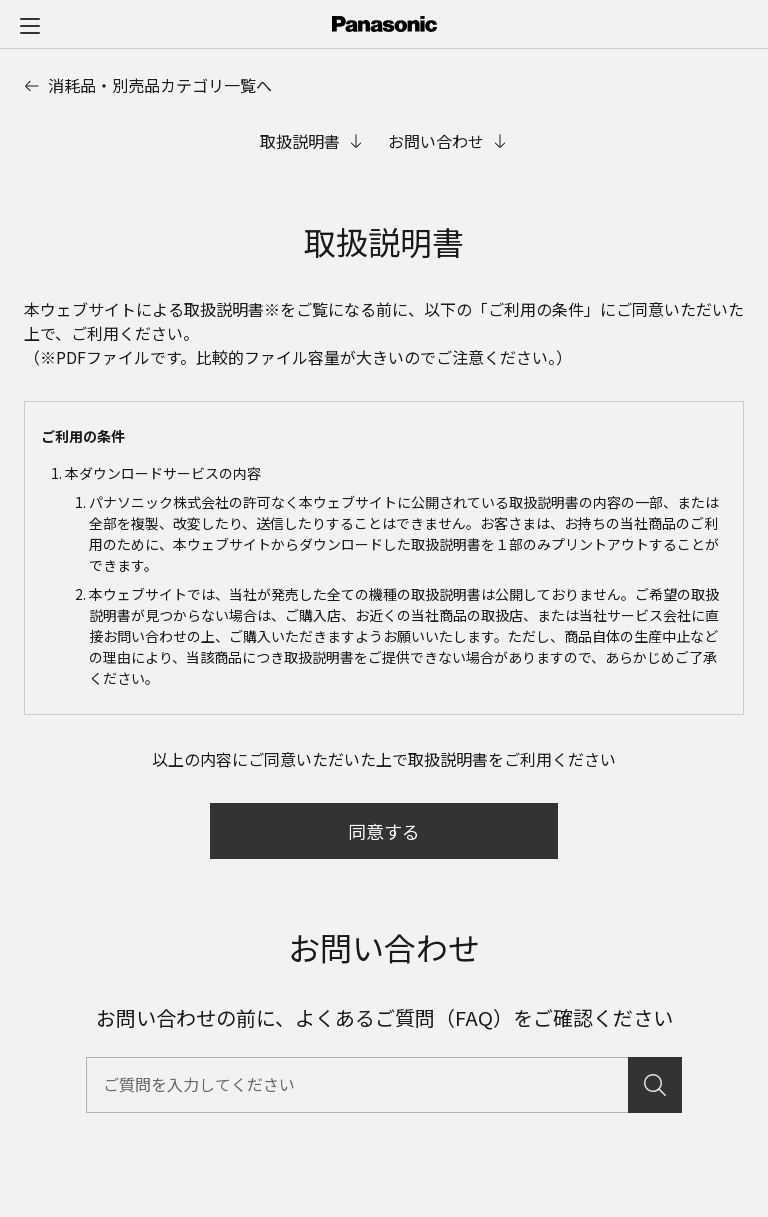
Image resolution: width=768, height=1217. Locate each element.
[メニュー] (30, 25)
